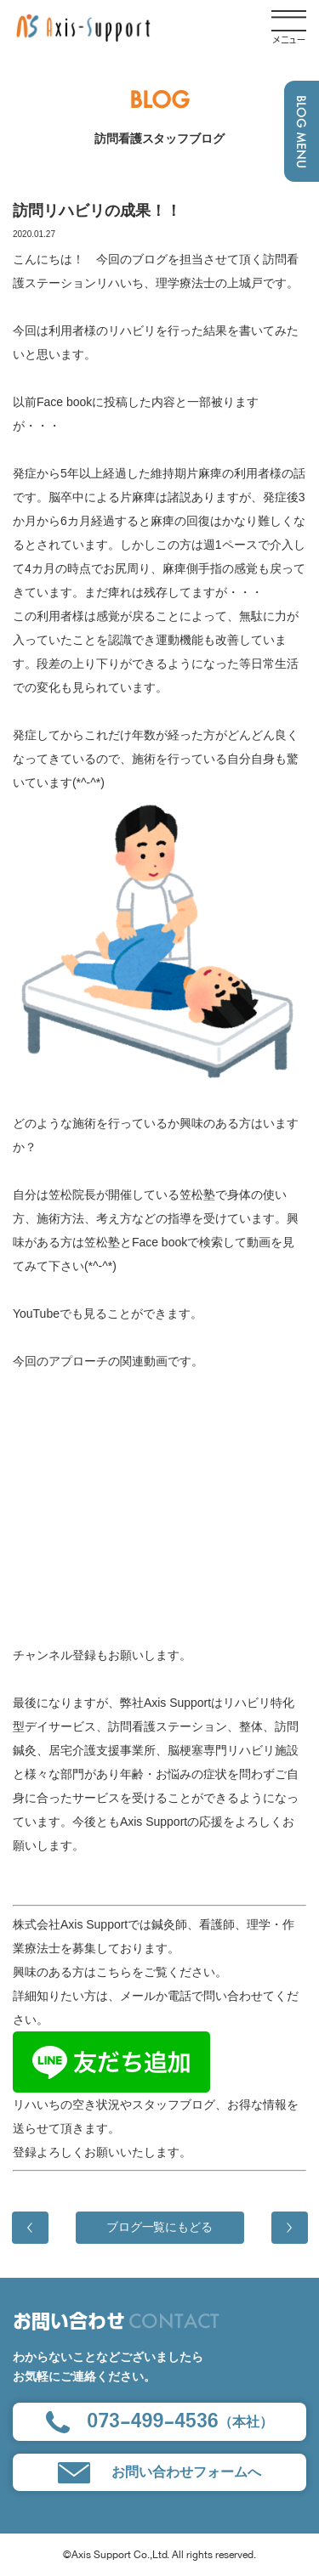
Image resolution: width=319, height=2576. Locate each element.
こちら (114, 1972)
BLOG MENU (301, 131)
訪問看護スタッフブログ (159, 138)
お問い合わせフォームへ (159, 2472)
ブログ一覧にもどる (160, 2227)
